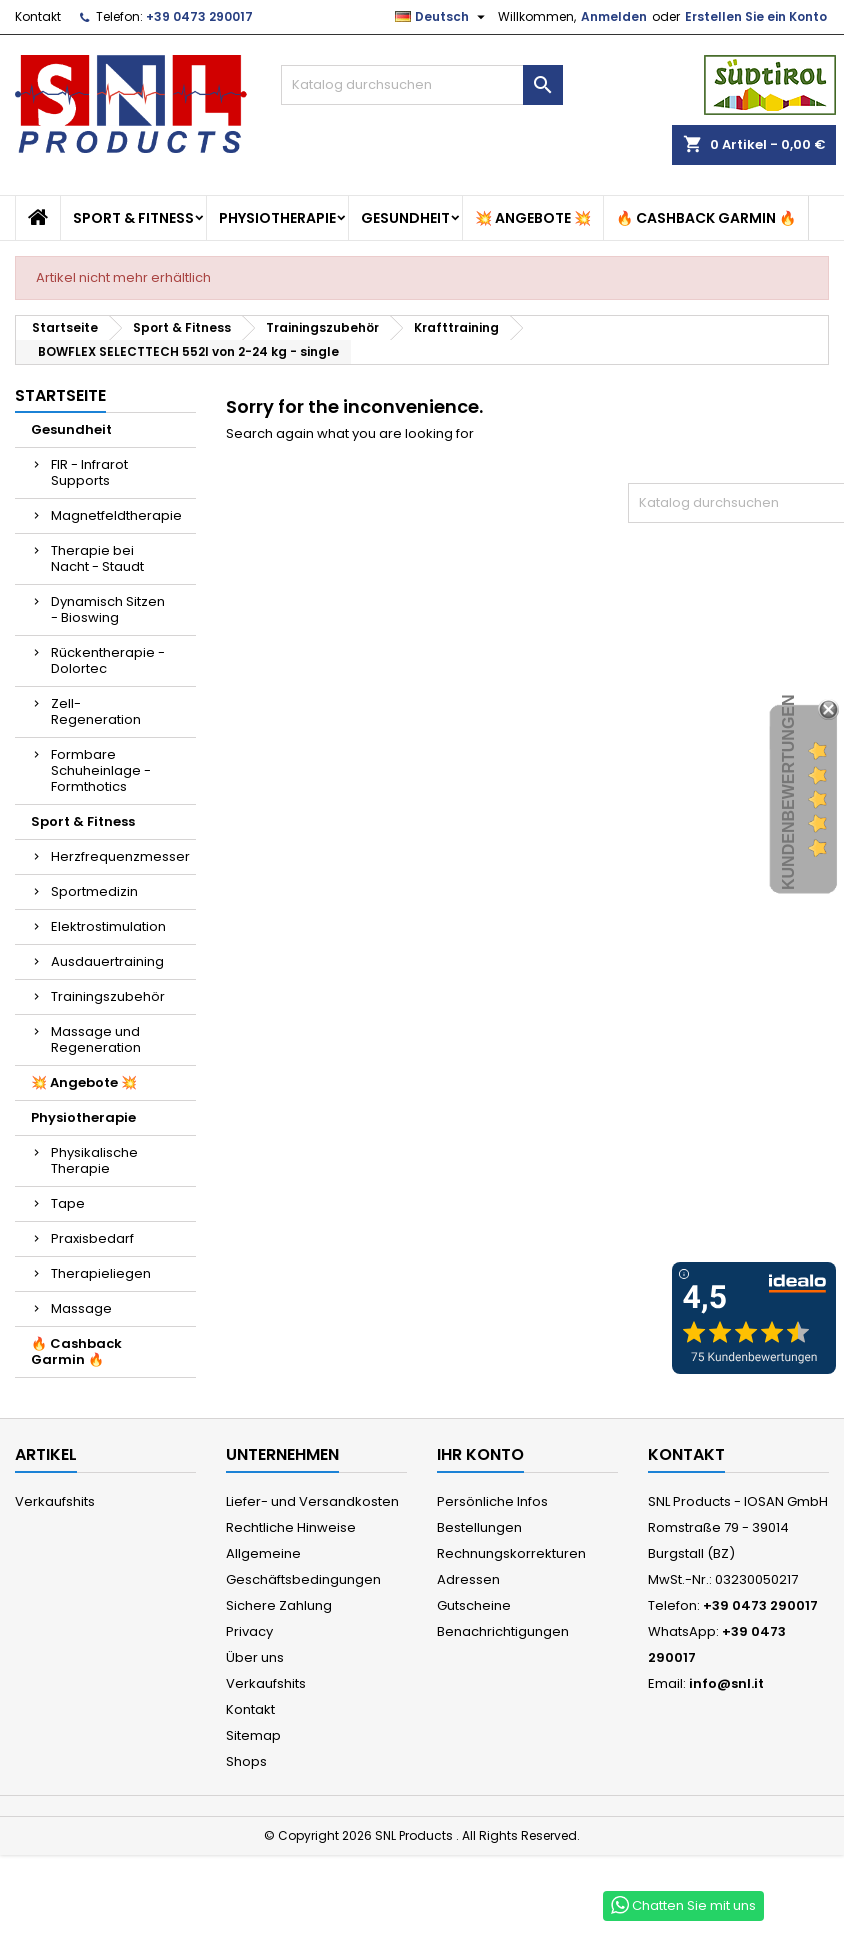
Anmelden (614, 16)
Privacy (249, 1631)
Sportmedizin (94, 891)
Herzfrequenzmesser (120, 856)
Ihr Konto (480, 1454)
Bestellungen (479, 1527)
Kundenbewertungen (788, 793)
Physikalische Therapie (94, 1160)
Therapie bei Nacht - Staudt (97, 558)
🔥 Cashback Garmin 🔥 (706, 218)
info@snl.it (726, 1683)
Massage (81, 1308)
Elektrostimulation (108, 926)
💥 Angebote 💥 (533, 218)
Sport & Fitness (133, 218)
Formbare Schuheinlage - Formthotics (101, 770)
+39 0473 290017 (199, 16)
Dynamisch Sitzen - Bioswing (108, 609)
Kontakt (38, 16)
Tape (68, 1203)
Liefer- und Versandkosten (312, 1501)
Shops (246, 1761)
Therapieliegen (101, 1273)
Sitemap (253, 1735)
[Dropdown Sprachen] (442, 17)
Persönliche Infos (492, 1501)
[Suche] (421, 85)
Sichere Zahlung (279, 1605)
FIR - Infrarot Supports (89, 472)
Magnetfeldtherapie (116, 515)
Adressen (468, 1579)
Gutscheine (474, 1605)
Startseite (60, 395)
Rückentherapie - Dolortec (108, 660)
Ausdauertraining (107, 961)
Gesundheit (405, 218)
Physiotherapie (277, 218)
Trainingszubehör (108, 996)
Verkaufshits (55, 1501)
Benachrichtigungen (503, 1631)
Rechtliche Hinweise (291, 1527)
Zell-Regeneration (96, 711)
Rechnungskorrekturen (511, 1553)
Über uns (255, 1657)
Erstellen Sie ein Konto (756, 16)
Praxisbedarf (92, 1238)
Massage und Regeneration (96, 1039)
